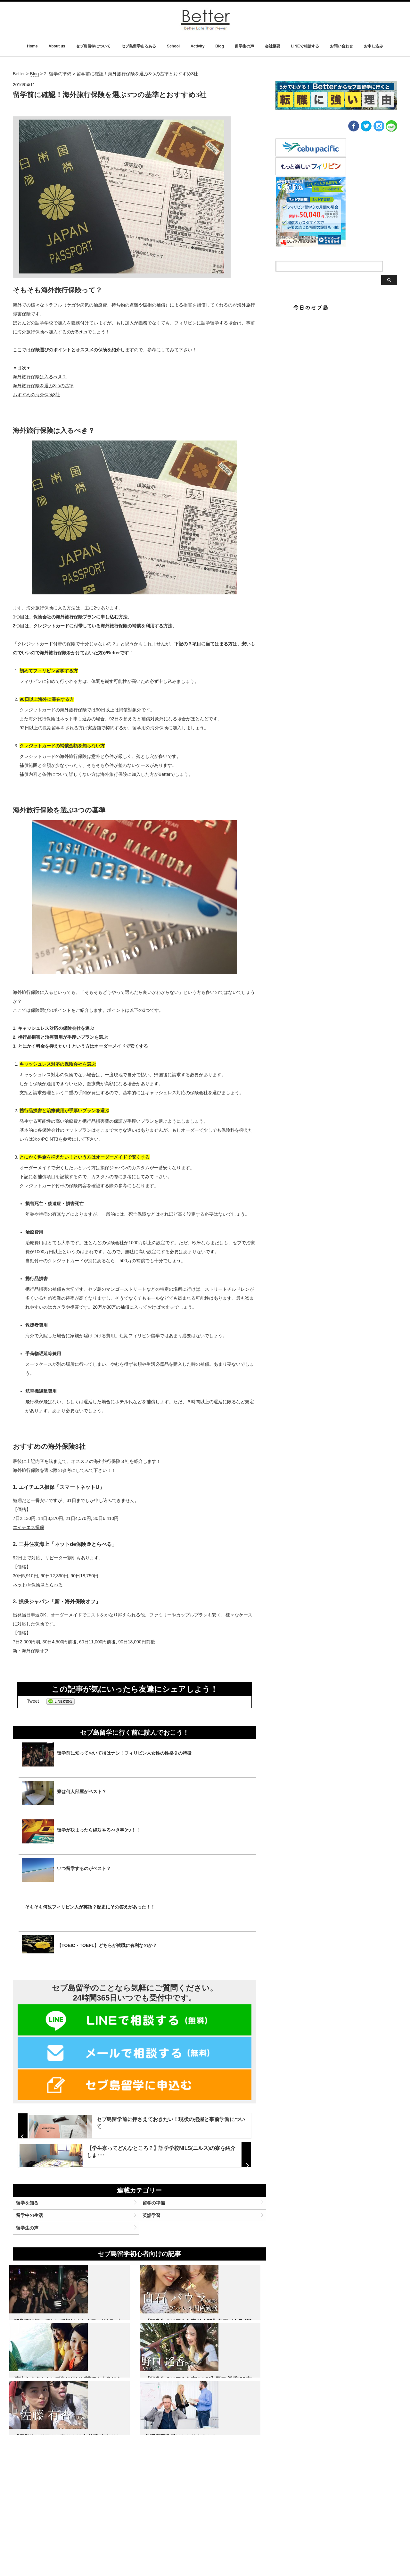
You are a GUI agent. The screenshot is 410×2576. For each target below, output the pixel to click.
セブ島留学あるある (138, 46)
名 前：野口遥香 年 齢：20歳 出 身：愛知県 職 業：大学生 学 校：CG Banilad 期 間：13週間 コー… (50, 2523)
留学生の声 (244, 46)
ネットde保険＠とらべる (38, 1584)
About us (56, 46)
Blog (219, 46)
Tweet (33, 1701)
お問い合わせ (341, 46)
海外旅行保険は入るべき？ (40, 376)
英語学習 (154, 2267)
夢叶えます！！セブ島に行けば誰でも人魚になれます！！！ (225, 2388)
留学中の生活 (37, 2267)
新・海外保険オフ (31, 1650)
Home (32, 46)
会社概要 (272, 46)
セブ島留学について (93, 46)
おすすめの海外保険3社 (36, 394)
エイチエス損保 (28, 1527)
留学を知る (35, 2251)
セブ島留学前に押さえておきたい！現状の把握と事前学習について (168, 2119)
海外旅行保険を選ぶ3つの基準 (43, 385)
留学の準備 (156, 2251)
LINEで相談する (305, 46)
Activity (197, 46)
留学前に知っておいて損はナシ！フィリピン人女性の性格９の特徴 (51, 2388)
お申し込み (373, 46)
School (173, 46)
